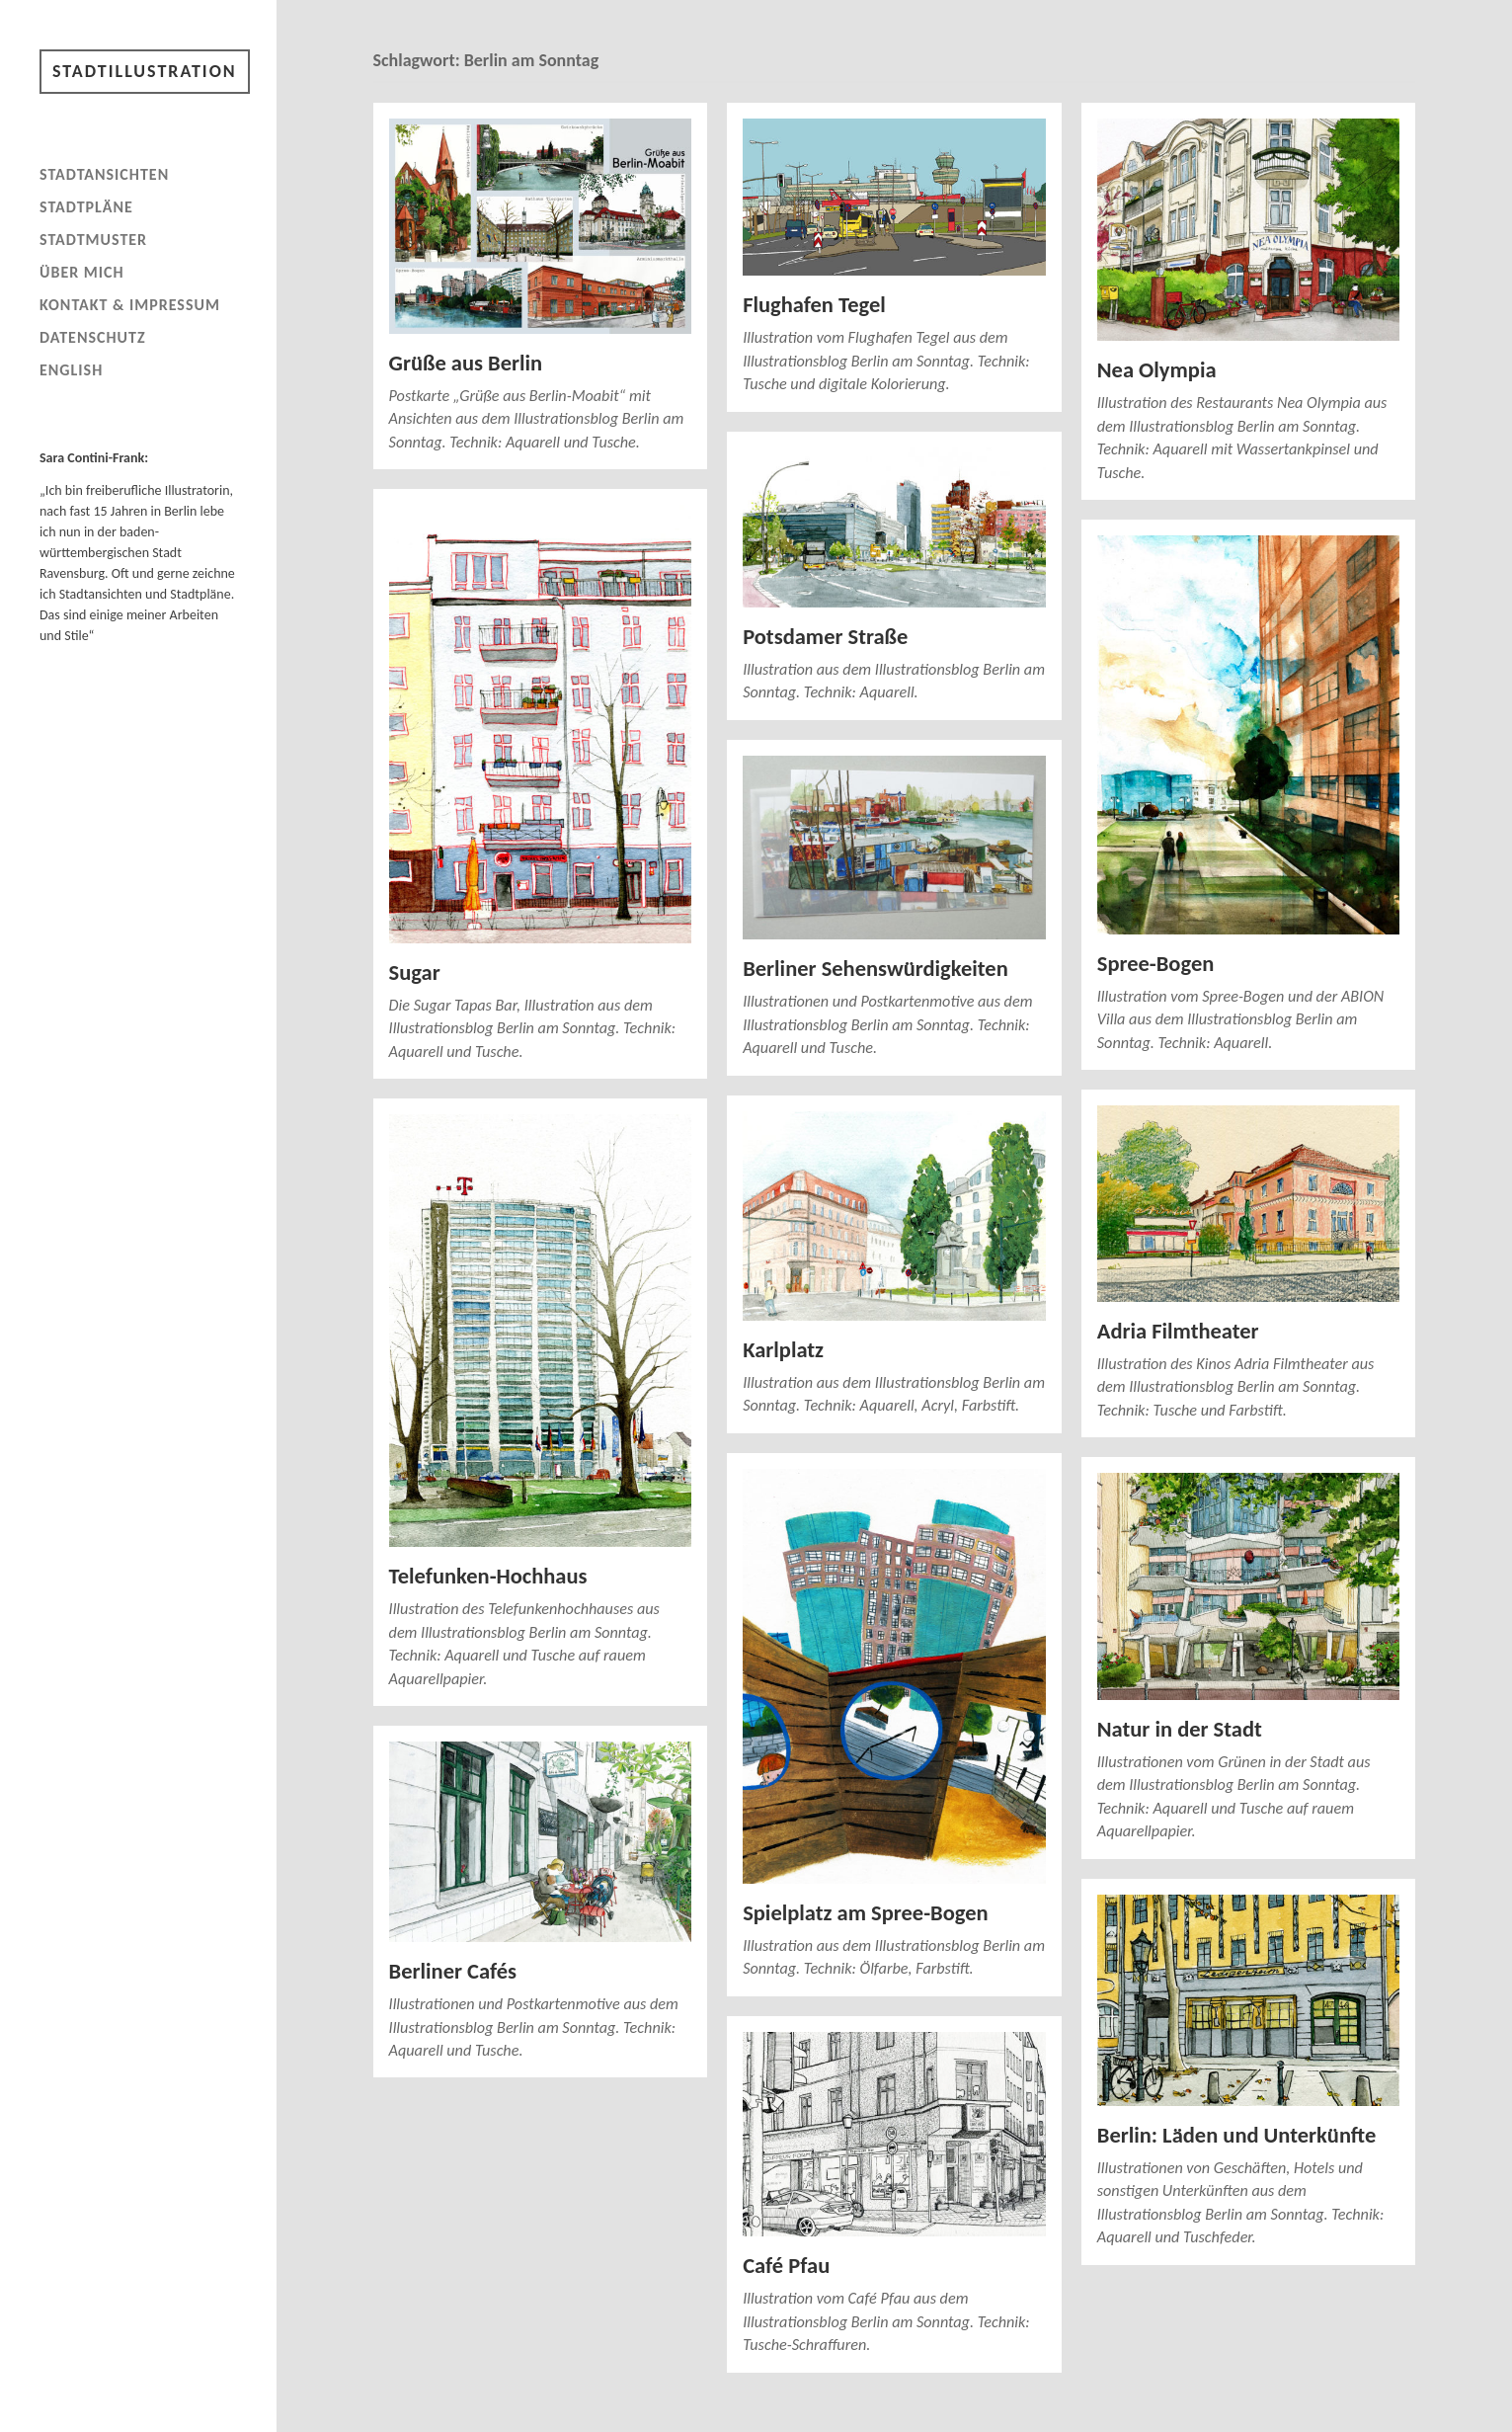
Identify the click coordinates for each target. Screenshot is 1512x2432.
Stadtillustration (144, 71)
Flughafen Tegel (814, 304)
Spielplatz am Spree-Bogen (865, 1913)
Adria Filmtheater (1178, 1331)
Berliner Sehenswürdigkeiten (875, 968)
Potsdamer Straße (825, 636)
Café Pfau (786, 2265)
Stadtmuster (93, 239)
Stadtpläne (86, 207)
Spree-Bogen (1156, 963)
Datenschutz (93, 337)
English (71, 370)
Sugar (414, 972)
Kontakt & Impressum (130, 304)
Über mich (82, 272)
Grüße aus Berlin (466, 363)
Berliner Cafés (453, 1971)
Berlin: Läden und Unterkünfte (1236, 2135)
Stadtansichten (104, 174)
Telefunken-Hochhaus (488, 1576)
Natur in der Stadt (1179, 1729)
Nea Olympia (1157, 370)
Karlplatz (783, 1350)
